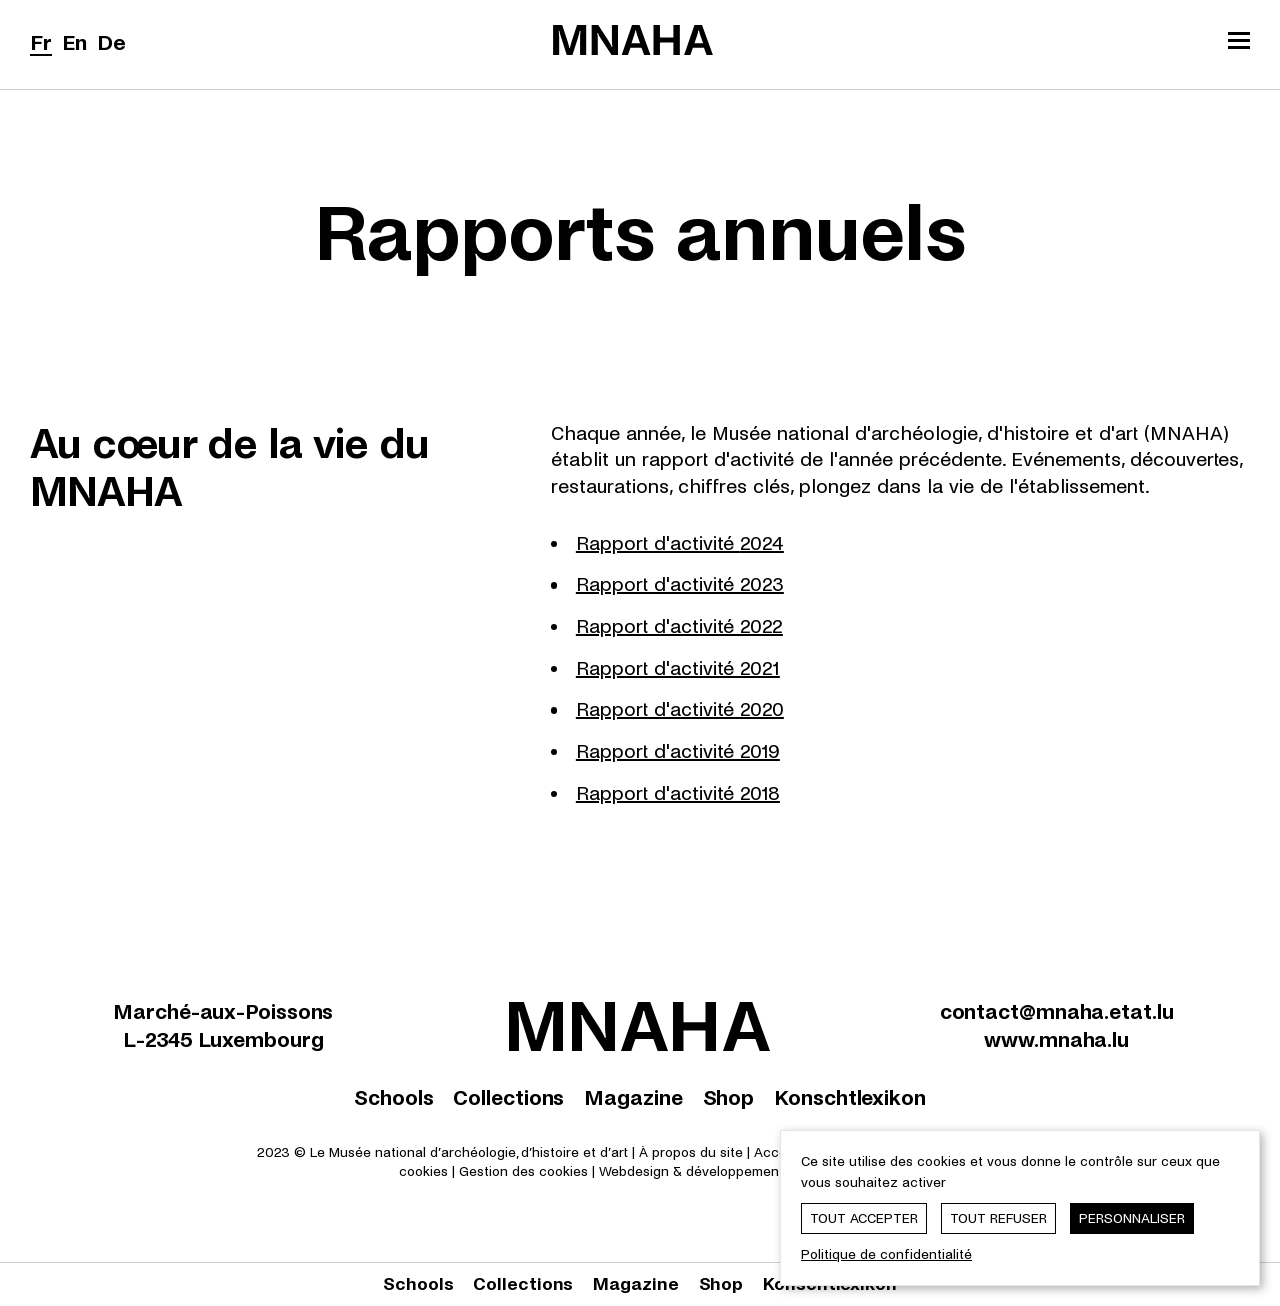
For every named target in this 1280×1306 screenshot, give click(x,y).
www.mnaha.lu (1056, 1040)
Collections (508, 1098)
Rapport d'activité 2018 (678, 793)
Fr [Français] (41, 43)
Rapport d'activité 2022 (679, 626)
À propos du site (691, 1152)
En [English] (74, 43)
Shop (729, 1098)
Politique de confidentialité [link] (886, 1254)
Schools (393, 1098)
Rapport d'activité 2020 (680, 709)
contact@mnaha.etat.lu (1057, 1012)
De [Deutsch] (111, 43)
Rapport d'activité (658, 543)
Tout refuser (998, 1218)
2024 (762, 543)
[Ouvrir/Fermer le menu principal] (1239, 43)
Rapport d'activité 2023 (680, 584)
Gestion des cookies (523, 1171)
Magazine (633, 1098)
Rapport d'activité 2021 (678, 668)
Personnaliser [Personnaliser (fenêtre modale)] (1132, 1218)
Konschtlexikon (850, 1098)
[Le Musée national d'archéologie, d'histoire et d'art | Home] (633, 40)
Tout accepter (864, 1218)
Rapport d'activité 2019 (678, 751)
